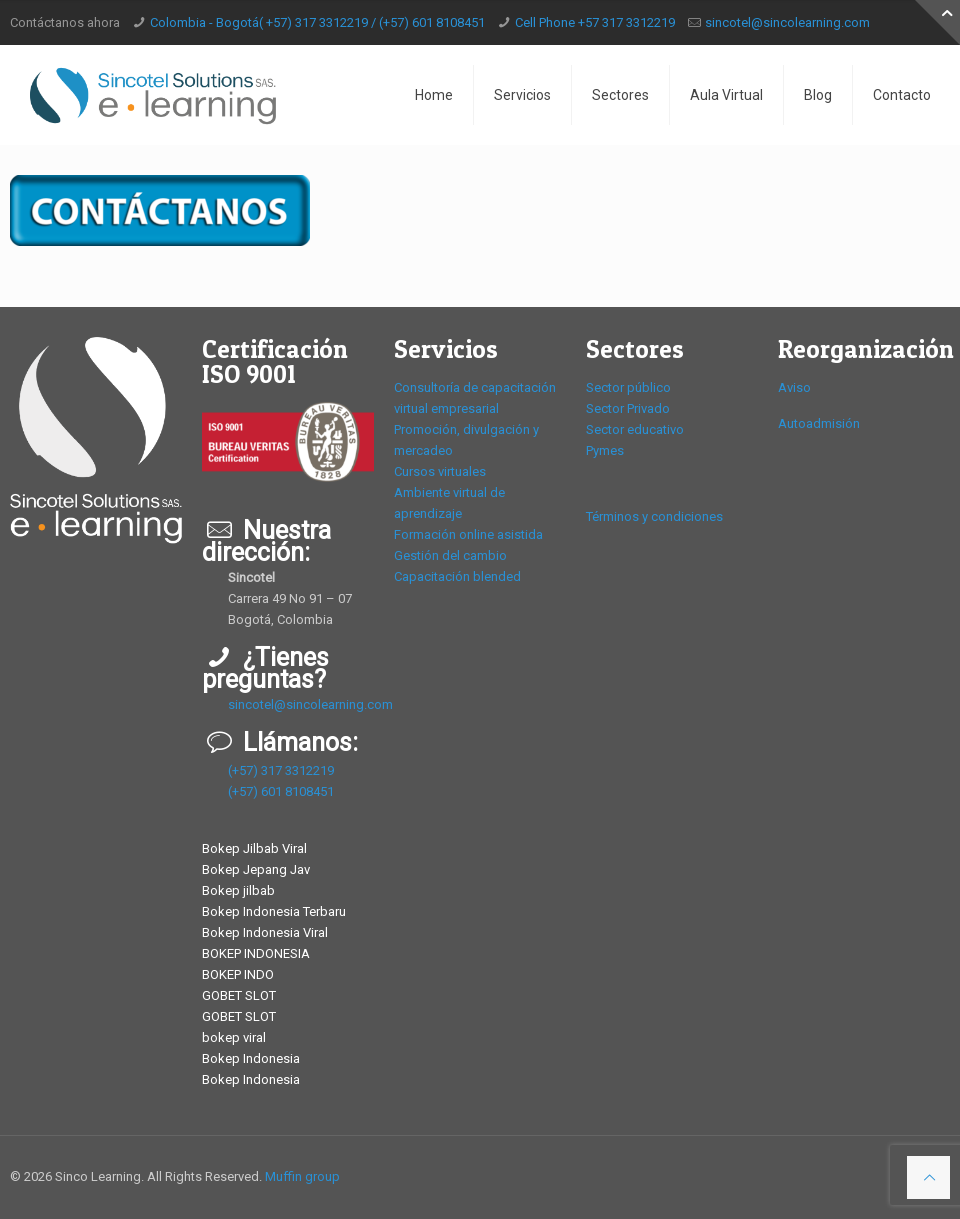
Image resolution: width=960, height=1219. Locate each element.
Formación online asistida (468, 534)
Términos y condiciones (654, 516)
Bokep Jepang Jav (256, 869)
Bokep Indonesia (251, 1058)
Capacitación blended (457, 576)
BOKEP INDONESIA (256, 953)
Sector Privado (628, 408)
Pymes (605, 450)
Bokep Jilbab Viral (254, 848)
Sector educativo (635, 429)
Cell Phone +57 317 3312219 (595, 22)
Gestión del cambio (450, 555)
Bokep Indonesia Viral (265, 932)
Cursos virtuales (440, 471)
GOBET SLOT (239, 995)
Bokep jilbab (238, 890)
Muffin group (302, 1176)
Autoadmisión (819, 423)
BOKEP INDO (238, 974)
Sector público (628, 387)
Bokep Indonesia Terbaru (274, 911)
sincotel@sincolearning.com (787, 22)
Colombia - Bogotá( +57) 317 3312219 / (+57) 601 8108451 (317, 22)
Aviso (794, 387)
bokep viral (234, 1037)
